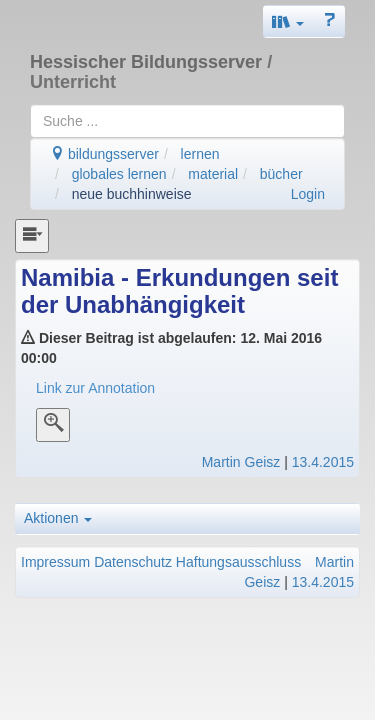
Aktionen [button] (58, 518)
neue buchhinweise (132, 194)
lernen (200, 154)
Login (308, 194)
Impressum (55, 562)
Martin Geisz (241, 462)
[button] (288, 21)
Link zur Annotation (95, 388)
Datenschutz (133, 562)
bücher (281, 174)
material (213, 174)
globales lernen (119, 174)
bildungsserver (104, 154)
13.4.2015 (323, 462)
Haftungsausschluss (238, 562)
